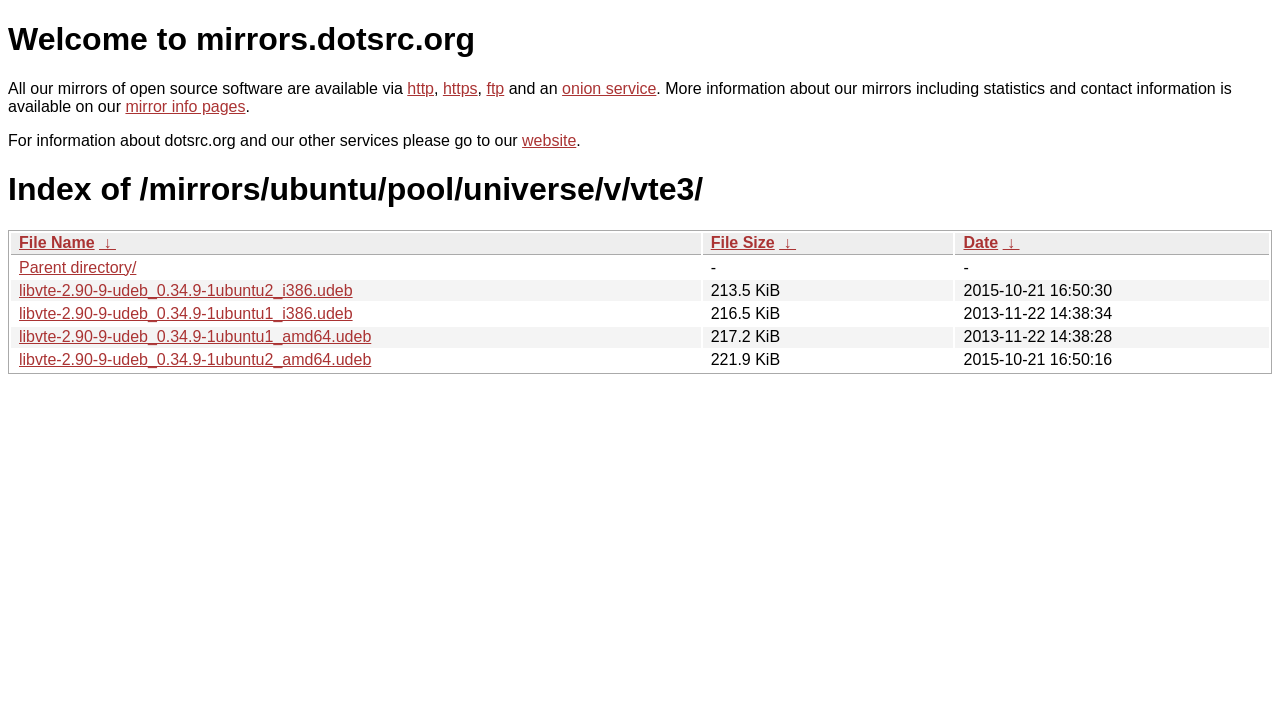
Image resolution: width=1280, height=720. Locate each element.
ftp (495, 88)
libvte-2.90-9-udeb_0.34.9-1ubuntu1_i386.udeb (186, 313)
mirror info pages (185, 106)
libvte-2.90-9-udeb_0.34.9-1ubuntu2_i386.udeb (186, 290)
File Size (743, 242)
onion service (609, 88)
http (420, 88)
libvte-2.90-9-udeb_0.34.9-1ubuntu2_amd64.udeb (195, 359)
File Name (57, 242)
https (460, 88)
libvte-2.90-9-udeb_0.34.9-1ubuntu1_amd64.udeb (195, 336)
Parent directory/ (77, 267)
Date (980, 242)
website (549, 140)
